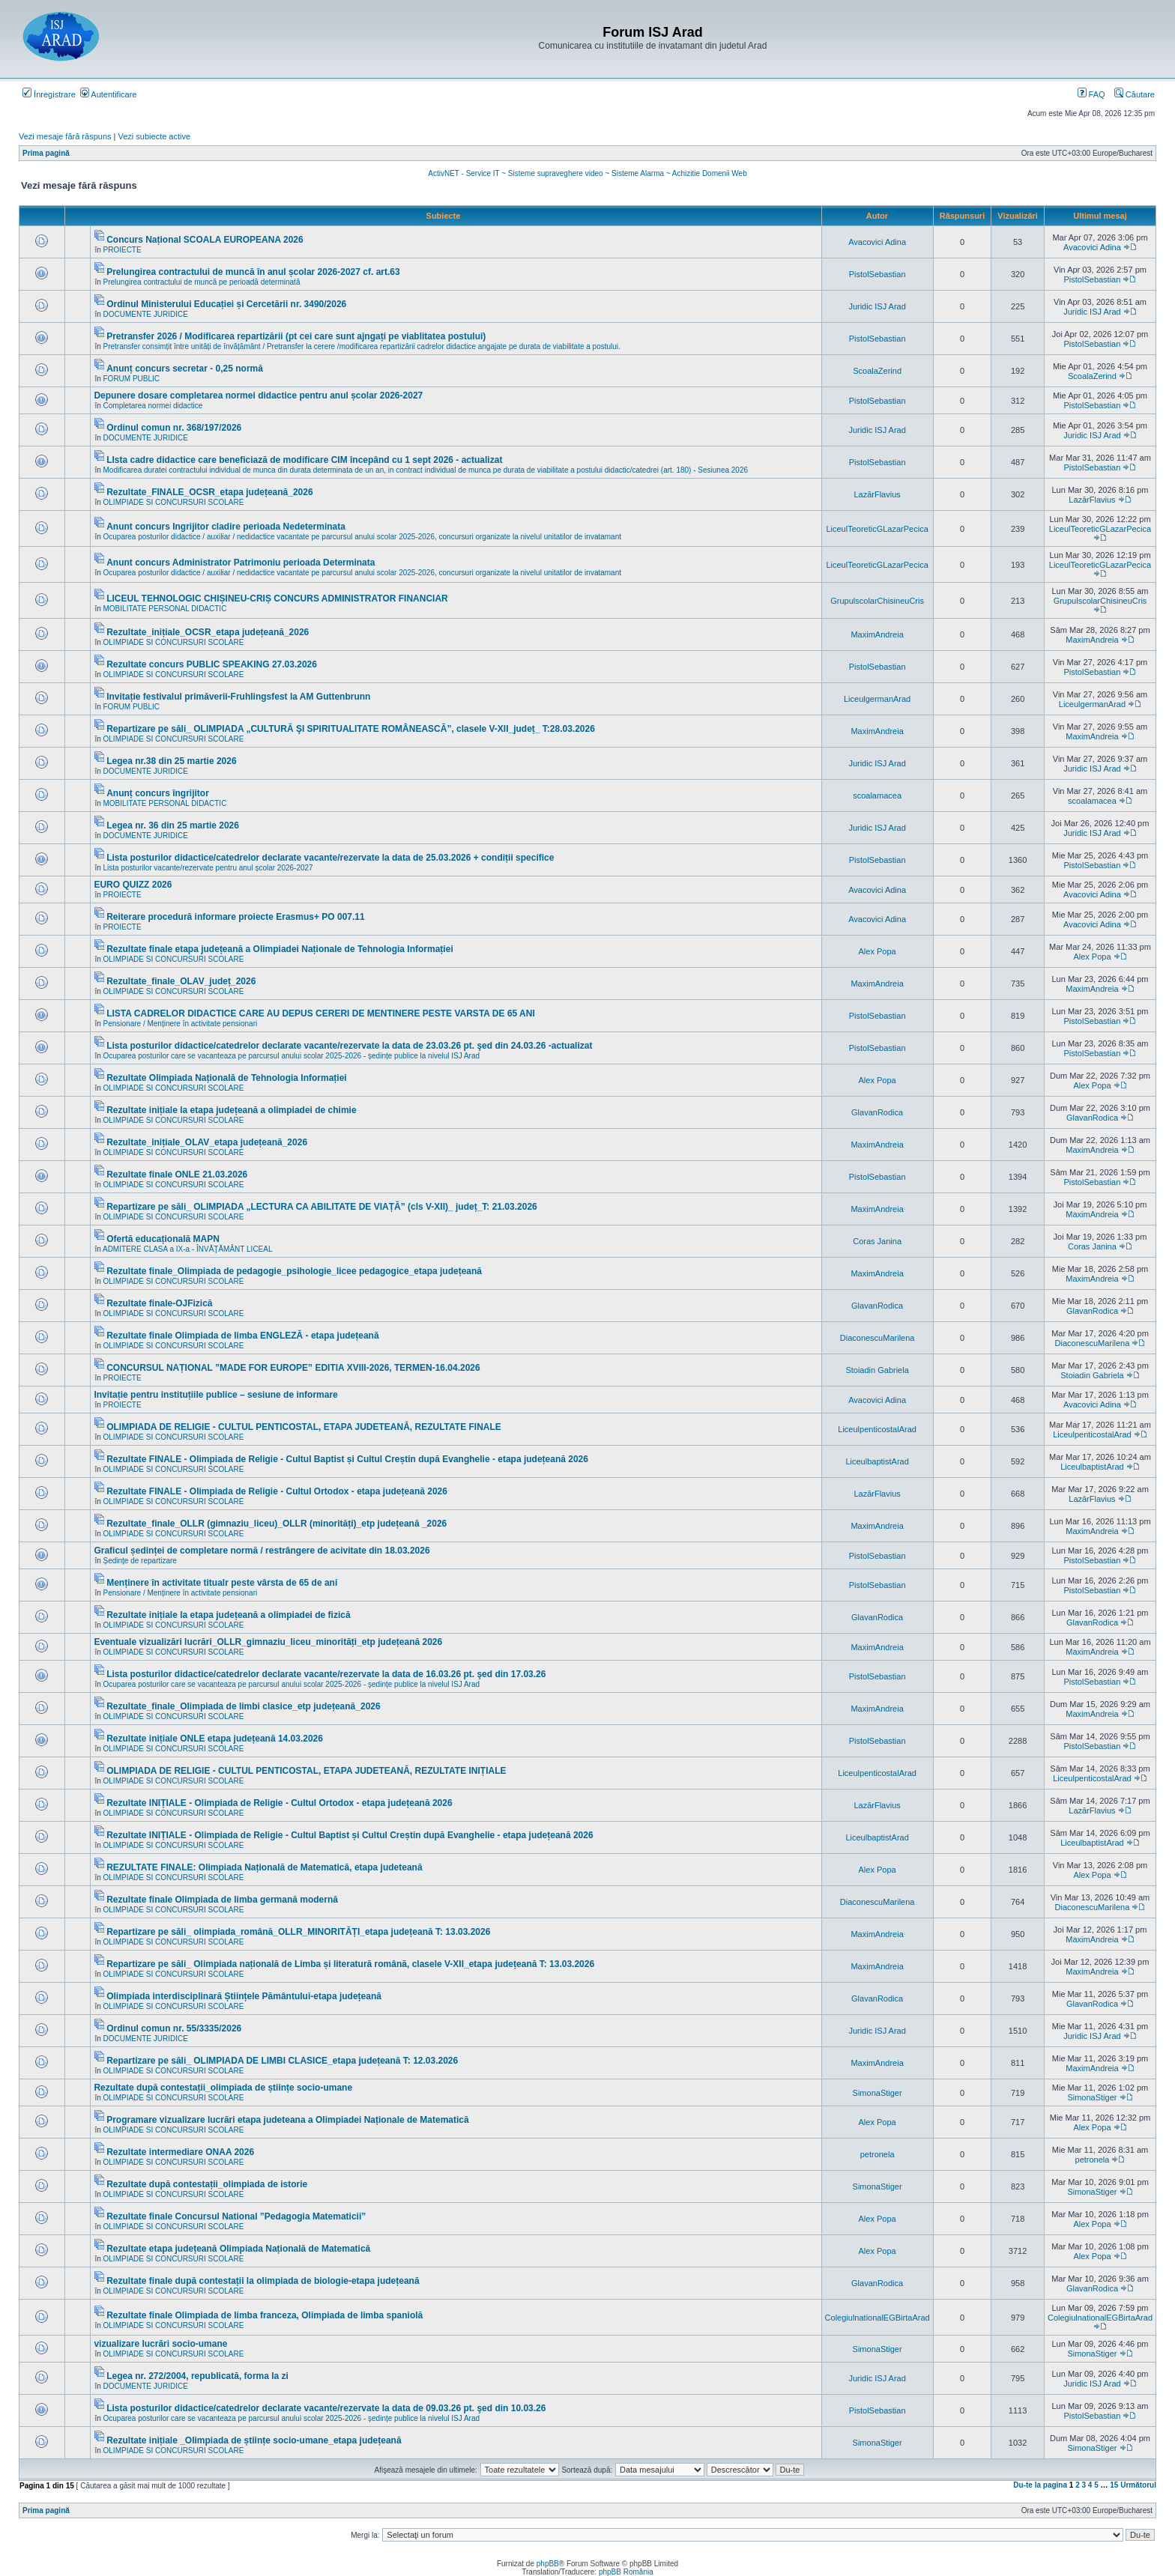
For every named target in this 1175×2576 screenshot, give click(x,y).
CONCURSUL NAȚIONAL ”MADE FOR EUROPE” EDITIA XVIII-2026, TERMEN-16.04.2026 (293, 1368)
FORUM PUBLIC (131, 379)
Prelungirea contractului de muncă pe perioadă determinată (201, 282)
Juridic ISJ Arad (876, 306)
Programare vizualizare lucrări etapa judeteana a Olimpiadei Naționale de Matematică (287, 2120)
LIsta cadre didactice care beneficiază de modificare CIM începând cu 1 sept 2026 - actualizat (304, 460)
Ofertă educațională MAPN (163, 1239)
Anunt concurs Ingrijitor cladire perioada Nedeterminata (225, 526)
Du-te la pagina (1040, 2485)
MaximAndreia (877, 634)
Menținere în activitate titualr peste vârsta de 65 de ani (221, 1583)
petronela (877, 2154)
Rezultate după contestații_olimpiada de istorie (206, 2184)
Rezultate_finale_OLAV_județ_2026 (181, 981)
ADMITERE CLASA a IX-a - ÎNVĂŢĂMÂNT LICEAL (188, 1249)
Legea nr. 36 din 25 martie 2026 (172, 825)
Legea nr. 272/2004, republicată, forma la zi (197, 2376)
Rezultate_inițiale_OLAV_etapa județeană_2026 (206, 1142)
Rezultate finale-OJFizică (159, 1303)
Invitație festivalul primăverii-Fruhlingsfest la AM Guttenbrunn (238, 696)
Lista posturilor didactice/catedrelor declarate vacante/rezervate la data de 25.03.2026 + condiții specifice (330, 857)
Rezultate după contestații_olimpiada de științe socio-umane (223, 2087)
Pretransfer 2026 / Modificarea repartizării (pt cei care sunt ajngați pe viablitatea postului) (296, 336)
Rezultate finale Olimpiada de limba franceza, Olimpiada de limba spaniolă (264, 2315)
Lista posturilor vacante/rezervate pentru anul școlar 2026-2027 (208, 868)
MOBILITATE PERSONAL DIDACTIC (165, 608)
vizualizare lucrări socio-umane (160, 2344)
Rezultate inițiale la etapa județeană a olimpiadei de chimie (231, 1110)
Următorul (1138, 2485)
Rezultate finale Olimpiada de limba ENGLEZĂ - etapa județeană (242, 1335)
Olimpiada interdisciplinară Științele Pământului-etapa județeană (243, 1996)
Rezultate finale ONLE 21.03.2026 (176, 1174)
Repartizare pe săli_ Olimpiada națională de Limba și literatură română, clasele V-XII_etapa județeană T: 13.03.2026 (350, 1964)
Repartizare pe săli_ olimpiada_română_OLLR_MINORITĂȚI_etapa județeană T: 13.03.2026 (298, 1932)
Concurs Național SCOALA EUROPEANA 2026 (204, 239)
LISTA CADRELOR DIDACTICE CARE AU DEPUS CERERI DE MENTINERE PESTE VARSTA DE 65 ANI (320, 1013)
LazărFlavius (877, 494)
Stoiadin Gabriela (876, 1370)
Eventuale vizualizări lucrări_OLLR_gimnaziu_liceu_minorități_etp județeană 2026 (268, 1642)
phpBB (548, 2564)
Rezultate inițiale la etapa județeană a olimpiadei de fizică (228, 1615)
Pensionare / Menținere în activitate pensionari (180, 1023)
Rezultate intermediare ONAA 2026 (180, 2152)
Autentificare (108, 94)
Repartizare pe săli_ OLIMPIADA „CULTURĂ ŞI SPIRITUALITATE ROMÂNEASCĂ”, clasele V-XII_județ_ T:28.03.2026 (350, 729)
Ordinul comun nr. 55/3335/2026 (173, 2028)
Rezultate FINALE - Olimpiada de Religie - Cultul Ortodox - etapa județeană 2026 (276, 1491)
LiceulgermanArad (877, 698)
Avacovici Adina (877, 241)
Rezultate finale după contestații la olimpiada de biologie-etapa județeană (262, 2281)
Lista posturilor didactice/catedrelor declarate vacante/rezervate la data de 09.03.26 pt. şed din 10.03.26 (326, 2408)
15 (1114, 2485)
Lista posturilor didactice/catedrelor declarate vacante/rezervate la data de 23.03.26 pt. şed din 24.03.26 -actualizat (349, 1045)
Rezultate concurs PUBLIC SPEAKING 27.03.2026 (211, 664)
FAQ (1091, 94)
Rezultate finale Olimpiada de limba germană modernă (222, 1899)
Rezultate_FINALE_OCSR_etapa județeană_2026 (209, 492)
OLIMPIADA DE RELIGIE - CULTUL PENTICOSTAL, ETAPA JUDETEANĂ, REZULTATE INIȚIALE (306, 1771)
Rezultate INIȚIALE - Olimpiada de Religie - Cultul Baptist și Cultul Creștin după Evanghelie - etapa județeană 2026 (349, 1835)
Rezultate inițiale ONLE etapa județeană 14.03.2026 (214, 1738)
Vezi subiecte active (154, 136)
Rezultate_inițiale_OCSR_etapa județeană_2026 (207, 632)
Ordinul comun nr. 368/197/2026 (173, 427)
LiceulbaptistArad (876, 1461)
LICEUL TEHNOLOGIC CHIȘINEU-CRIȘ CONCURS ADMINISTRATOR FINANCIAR (277, 598)
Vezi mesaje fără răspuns (65, 136)
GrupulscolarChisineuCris (877, 600)
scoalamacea (877, 795)
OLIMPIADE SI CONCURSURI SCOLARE (173, 502)
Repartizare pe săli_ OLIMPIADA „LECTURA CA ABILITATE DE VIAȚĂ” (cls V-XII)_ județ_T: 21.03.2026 (321, 1206)
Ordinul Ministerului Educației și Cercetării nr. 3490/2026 (226, 304)
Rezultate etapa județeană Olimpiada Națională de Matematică (238, 2248)
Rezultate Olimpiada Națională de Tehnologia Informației (226, 1078)
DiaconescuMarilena (877, 1337)
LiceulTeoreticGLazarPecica (877, 528)
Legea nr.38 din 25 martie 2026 (171, 761)
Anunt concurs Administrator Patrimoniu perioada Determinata (240, 562)
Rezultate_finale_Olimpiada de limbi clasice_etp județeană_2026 (243, 1706)
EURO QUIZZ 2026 (133, 884)
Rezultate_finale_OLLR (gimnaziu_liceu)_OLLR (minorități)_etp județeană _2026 (276, 1523)
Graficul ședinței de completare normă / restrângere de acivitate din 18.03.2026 (261, 1550)
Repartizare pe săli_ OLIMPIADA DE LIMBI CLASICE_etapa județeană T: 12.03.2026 (282, 2060)
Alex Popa (877, 951)
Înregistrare (49, 94)
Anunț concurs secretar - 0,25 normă (184, 368)
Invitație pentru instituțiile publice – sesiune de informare (215, 1394)
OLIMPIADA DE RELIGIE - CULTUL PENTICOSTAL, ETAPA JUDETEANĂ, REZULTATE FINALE (303, 1427)
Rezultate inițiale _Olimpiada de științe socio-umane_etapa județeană (253, 2440)
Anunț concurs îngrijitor (157, 793)
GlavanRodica (877, 1112)
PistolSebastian (877, 274)
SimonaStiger (877, 2092)
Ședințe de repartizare (140, 1561)
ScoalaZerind (877, 370)
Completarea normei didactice (153, 405)
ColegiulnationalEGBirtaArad (877, 2317)
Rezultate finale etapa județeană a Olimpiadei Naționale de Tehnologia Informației (279, 949)
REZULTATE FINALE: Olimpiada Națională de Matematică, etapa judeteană (264, 1867)
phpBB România (626, 2572)
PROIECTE (122, 250)
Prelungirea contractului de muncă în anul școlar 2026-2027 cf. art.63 (252, 272)
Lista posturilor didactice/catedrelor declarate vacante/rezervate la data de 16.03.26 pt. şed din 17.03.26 (326, 1674)
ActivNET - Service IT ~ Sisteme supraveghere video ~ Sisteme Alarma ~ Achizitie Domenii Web (587, 173)
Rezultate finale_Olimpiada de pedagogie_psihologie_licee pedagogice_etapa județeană (294, 1271)
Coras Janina (877, 1241)
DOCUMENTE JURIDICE (145, 314)
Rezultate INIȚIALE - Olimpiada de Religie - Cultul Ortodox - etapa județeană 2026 (279, 1803)
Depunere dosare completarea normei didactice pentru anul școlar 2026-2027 (258, 395)
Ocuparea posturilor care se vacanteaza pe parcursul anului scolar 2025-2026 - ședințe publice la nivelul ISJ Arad (291, 1056)
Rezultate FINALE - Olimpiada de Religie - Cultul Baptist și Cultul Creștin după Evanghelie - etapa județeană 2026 (347, 1459)
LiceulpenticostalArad (877, 1429)
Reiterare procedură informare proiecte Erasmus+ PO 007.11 (235, 917)
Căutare (1134, 94)
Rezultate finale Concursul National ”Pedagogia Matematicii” (236, 2216)
